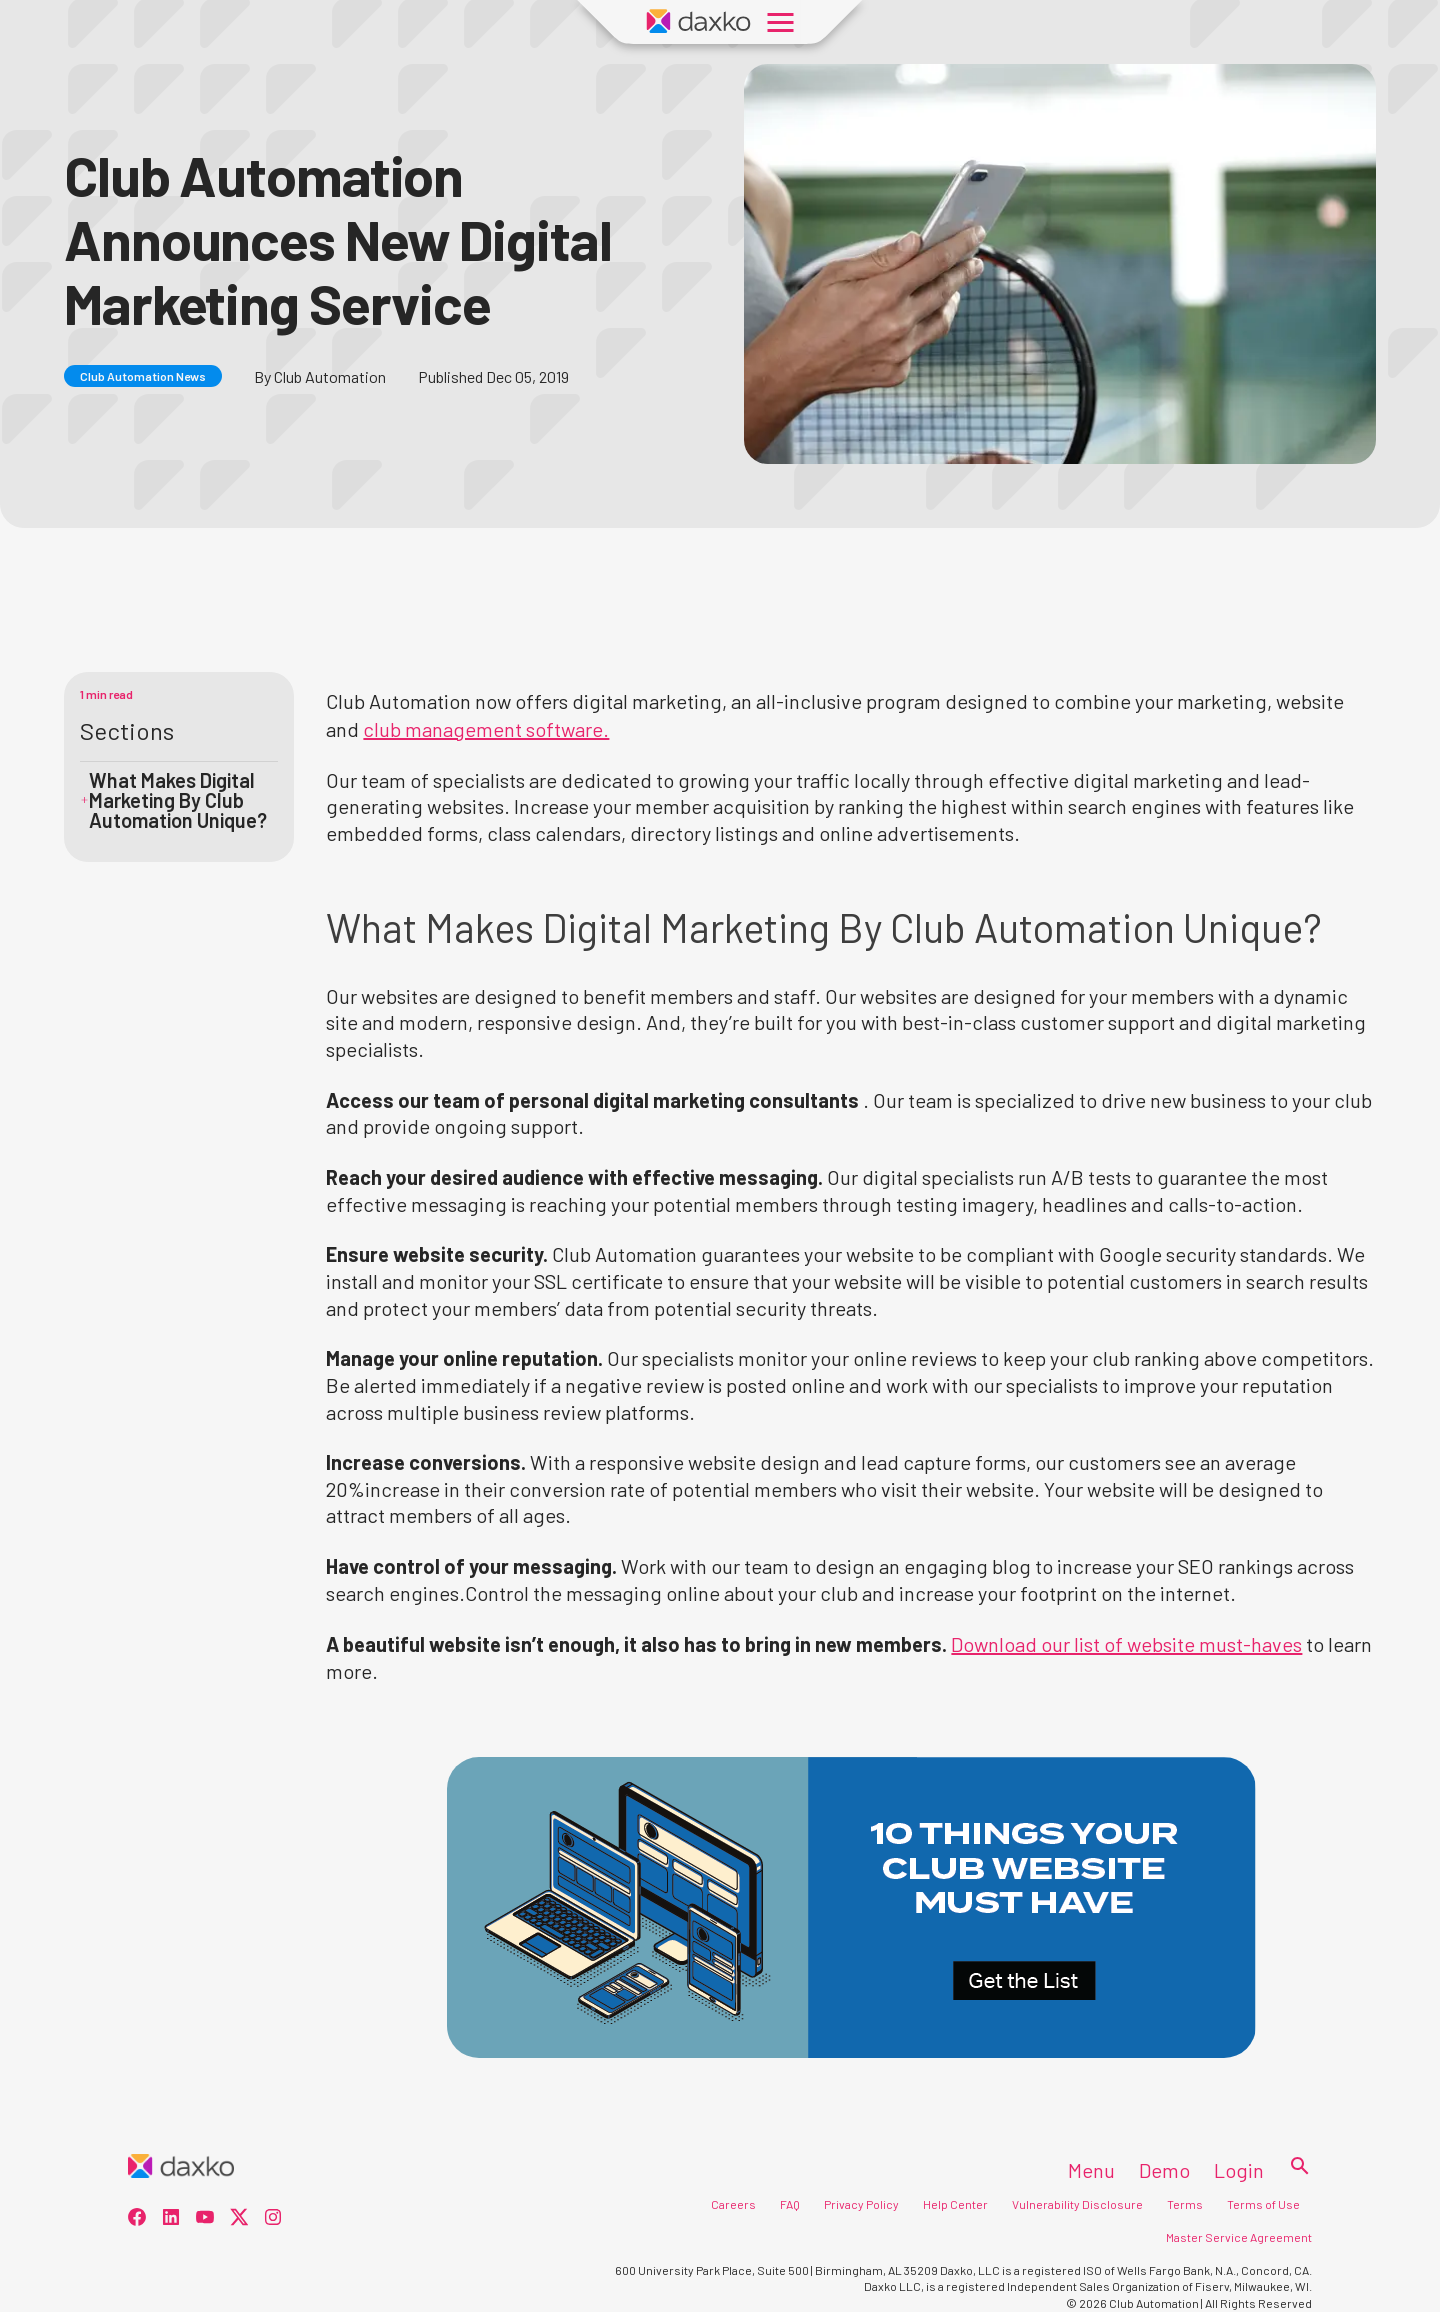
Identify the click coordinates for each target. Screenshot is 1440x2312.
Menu (1091, 2170)
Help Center (955, 2204)
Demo (1164, 2170)
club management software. (486, 729)
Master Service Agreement (1239, 2237)
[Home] (181, 2167)
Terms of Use (1263, 2204)
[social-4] (273, 2219)
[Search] (1294, 2167)
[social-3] (239, 2219)
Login (1239, 2170)
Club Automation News (143, 376)
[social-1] (171, 2219)
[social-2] (205, 2219)
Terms (1185, 2204)
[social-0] (137, 2219)
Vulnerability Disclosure (1077, 2204)
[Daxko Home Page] (699, 22)
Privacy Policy (861, 2204)
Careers (733, 2204)
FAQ (790, 2204)
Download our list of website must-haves (1126, 1644)
